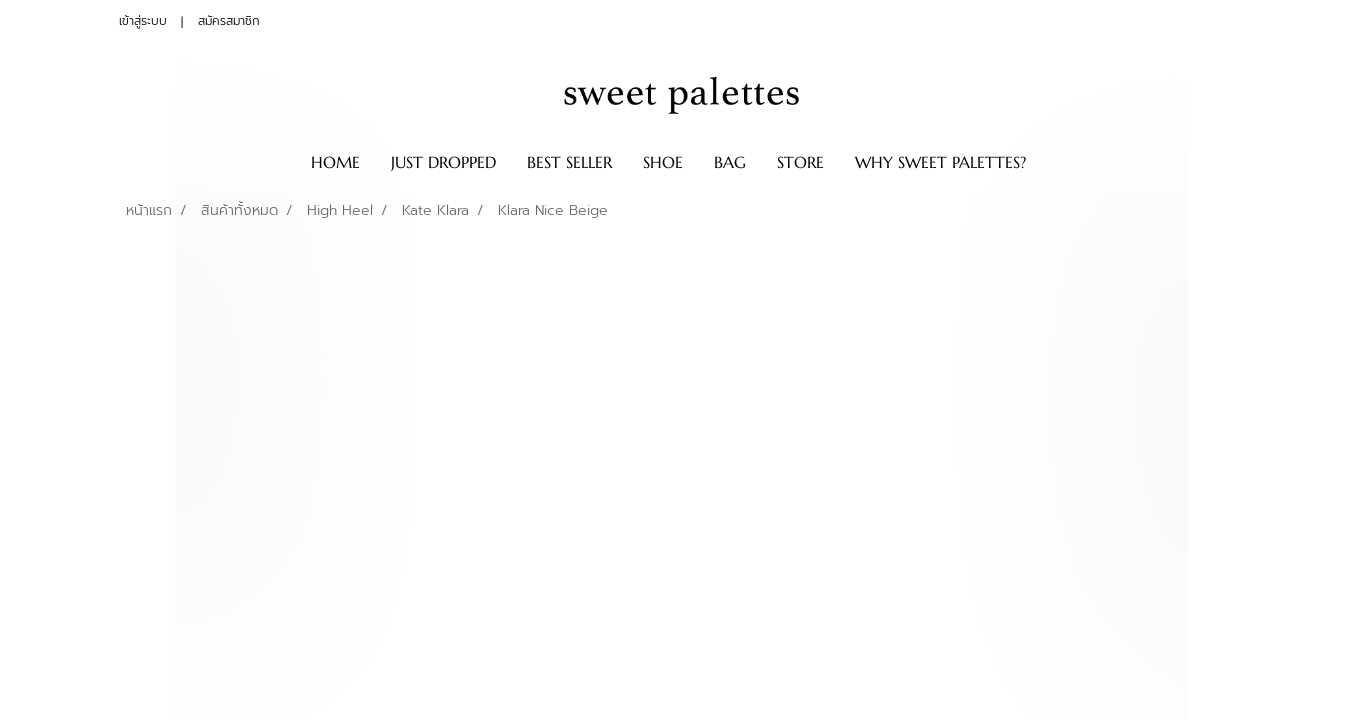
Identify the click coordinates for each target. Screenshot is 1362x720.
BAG (730, 162)
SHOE (663, 162)
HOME (335, 162)
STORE (800, 162)
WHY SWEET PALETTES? (940, 162)
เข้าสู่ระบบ (143, 21)
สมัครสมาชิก (229, 21)
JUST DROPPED (443, 162)
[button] (1059, 162)
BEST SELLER (569, 162)
